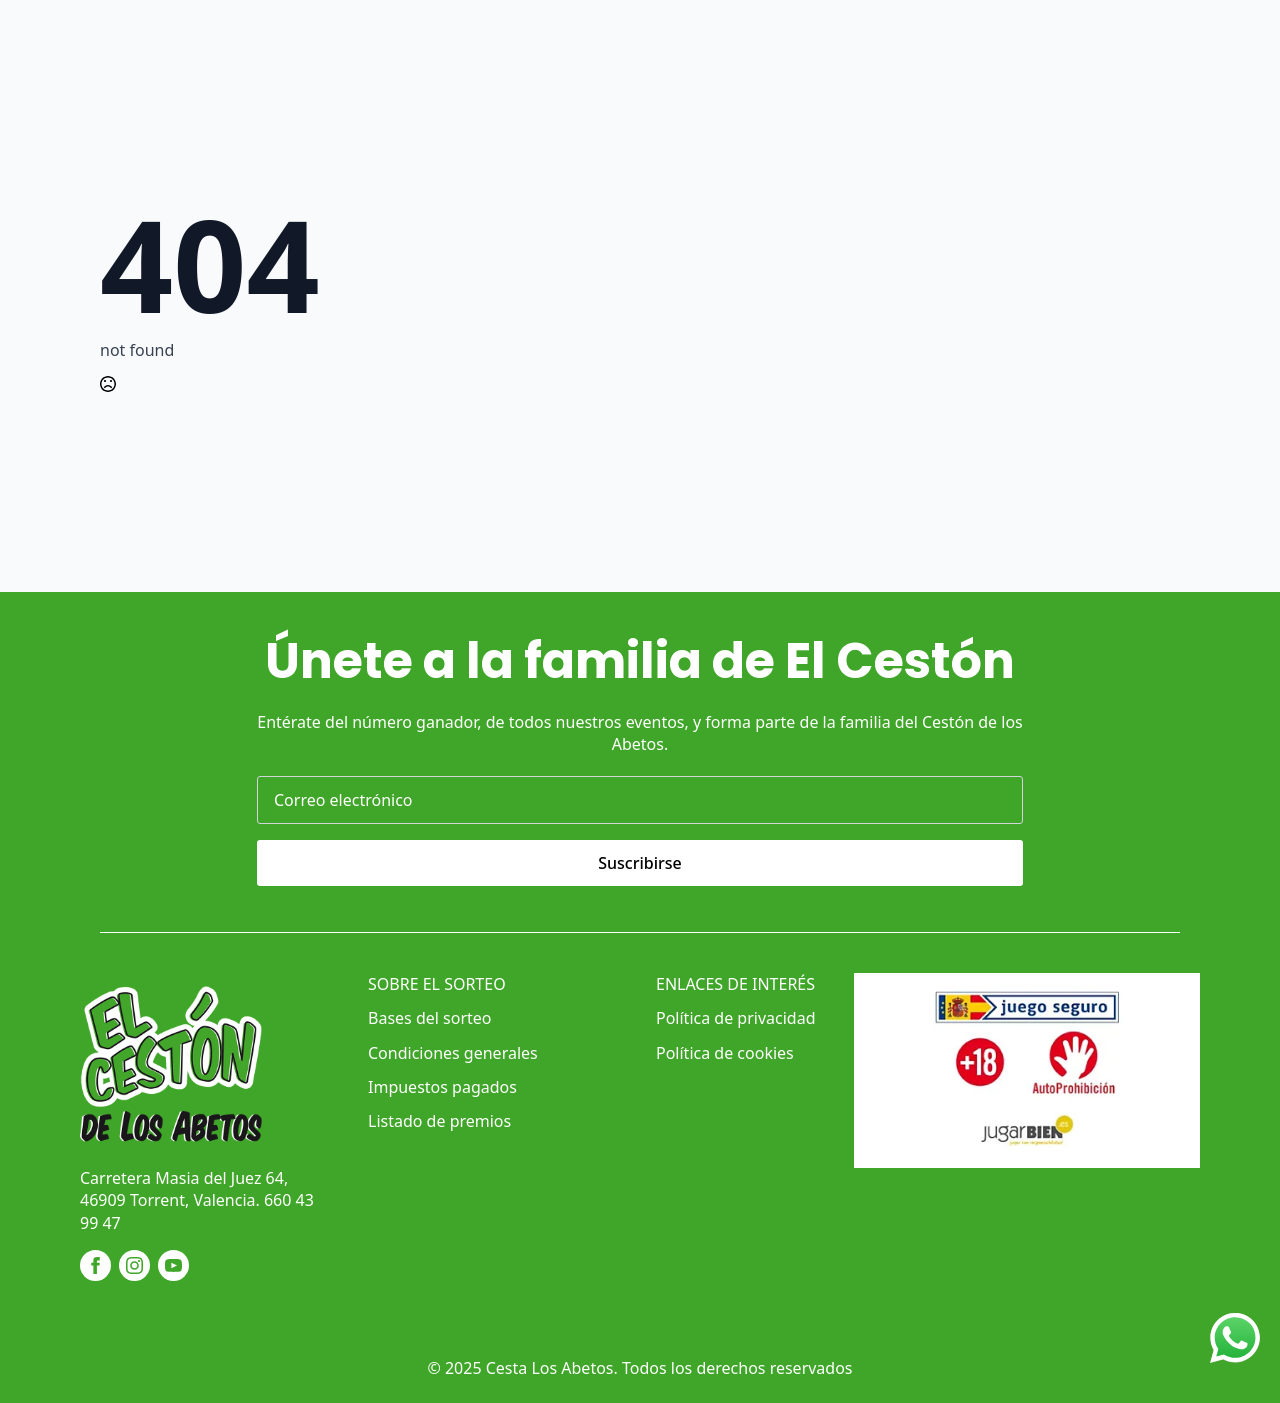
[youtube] (173, 1265)
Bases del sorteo (429, 1018)
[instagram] (134, 1265)
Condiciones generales (453, 1053)
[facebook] (95, 1265)
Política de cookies (725, 1053)
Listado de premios (439, 1121)
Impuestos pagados (442, 1087)
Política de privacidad (736, 1018)
